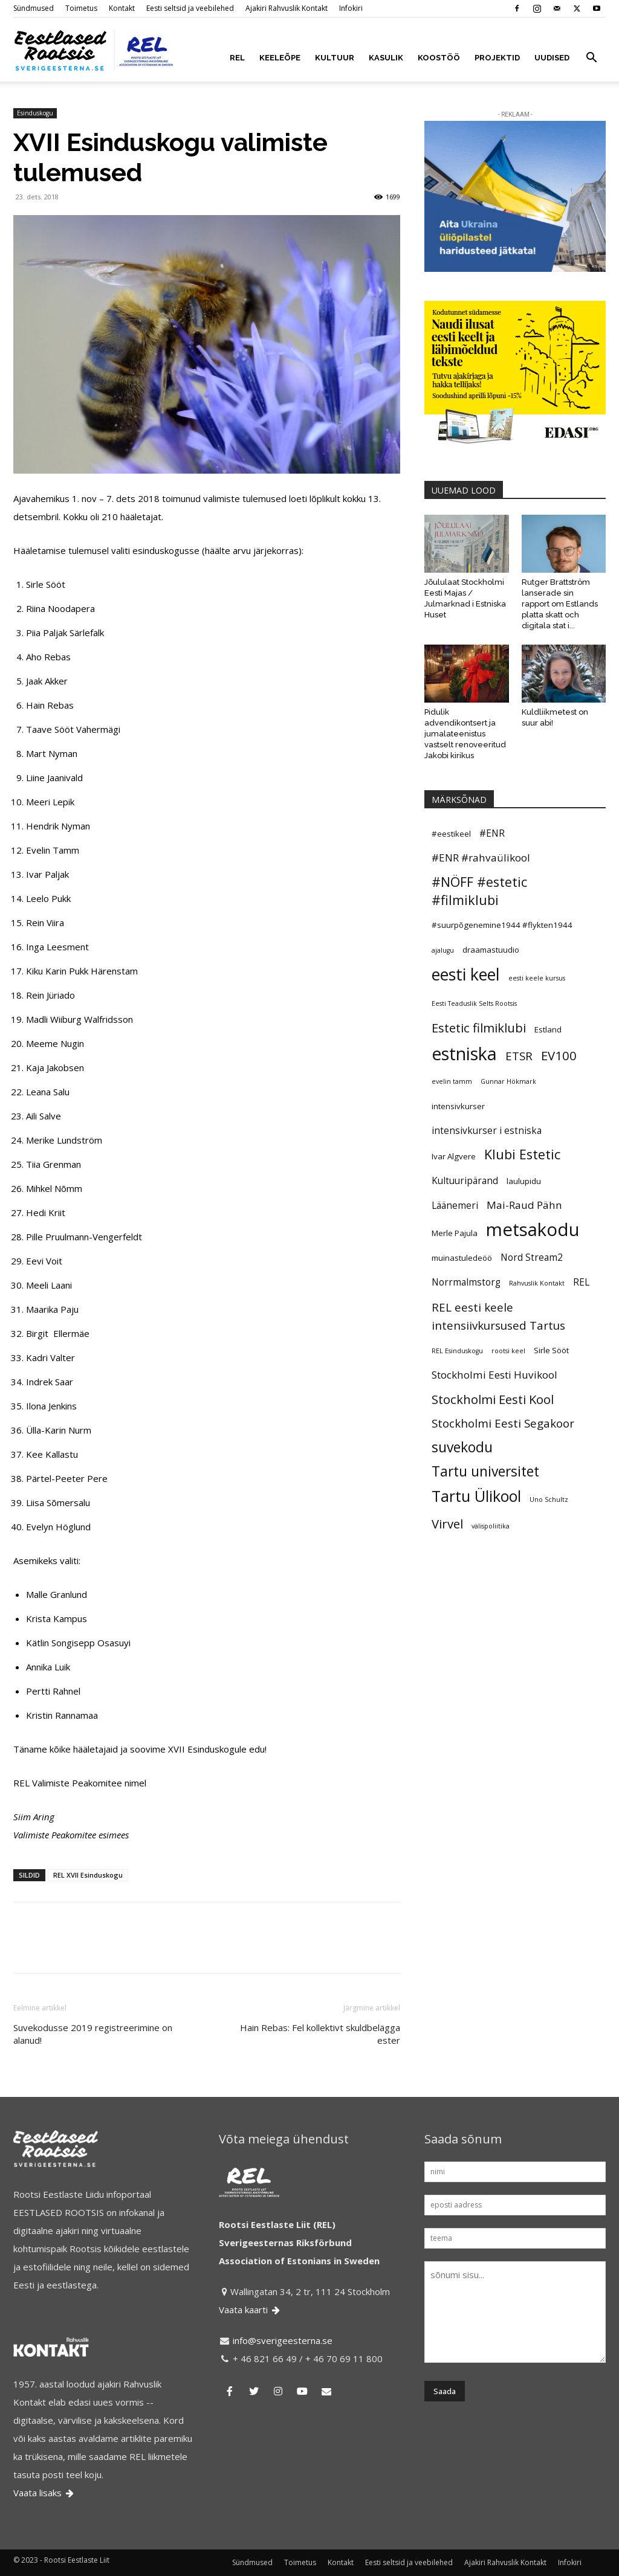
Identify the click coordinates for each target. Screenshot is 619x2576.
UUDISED (551, 57)
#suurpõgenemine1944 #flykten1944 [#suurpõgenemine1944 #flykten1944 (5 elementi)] (502, 924)
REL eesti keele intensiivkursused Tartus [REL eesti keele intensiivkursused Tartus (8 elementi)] (498, 1316)
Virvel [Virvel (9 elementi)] (447, 1523)
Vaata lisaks (44, 2493)
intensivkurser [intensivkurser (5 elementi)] (458, 1106)
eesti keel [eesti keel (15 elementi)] (466, 974)
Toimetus (81, 8)
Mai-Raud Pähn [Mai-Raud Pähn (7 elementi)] (524, 1205)
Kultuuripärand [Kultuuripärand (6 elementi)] (465, 1180)
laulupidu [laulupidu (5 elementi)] (524, 1181)
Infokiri (351, 8)
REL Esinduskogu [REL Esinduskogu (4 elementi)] (457, 1351)
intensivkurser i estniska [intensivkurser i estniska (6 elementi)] (487, 1130)
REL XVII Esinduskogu (88, 1874)
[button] (591, 59)
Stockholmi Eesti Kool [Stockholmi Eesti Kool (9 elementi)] (493, 1399)
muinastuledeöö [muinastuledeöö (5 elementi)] (462, 1257)
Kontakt (122, 8)
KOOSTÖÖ (439, 57)
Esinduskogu (35, 113)
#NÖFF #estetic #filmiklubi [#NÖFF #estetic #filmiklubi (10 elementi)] (479, 891)
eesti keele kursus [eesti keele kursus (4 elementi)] (536, 978)
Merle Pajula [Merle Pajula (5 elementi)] (455, 1233)
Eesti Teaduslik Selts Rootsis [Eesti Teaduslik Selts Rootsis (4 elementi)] (474, 1003)
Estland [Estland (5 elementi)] (548, 1029)
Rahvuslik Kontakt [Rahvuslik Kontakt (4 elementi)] (537, 1283)
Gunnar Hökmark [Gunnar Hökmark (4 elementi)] (508, 1081)
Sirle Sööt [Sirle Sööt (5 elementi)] (551, 1350)
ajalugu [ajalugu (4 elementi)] (443, 950)
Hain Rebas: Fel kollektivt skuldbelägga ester (320, 2033)
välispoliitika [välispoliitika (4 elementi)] (491, 1526)
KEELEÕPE (279, 57)
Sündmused (33, 8)
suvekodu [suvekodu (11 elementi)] (462, 1447)
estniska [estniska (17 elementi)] (464, 1054)
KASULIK (386, 57)
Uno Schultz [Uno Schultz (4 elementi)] (549, 1499)
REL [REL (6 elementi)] (581, 1282)
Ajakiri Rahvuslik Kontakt (286, 8)
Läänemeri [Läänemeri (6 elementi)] (455, 1205)
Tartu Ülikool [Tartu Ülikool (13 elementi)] (476, 1496)
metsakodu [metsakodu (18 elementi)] (533, 1229)
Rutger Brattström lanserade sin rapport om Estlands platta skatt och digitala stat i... (560, 604)
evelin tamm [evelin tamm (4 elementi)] (452, 1081)
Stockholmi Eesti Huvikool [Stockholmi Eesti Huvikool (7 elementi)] (494, 1375)
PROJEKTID (497, 57)
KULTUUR (334, 57)
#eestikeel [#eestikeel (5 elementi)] (451, 833)
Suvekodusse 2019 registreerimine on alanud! (92, 2033)
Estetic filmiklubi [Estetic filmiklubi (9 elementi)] (479, 1027)
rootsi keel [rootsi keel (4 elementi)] (508, 1351)
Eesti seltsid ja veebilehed (190, 8)
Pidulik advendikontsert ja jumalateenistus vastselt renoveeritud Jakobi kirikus (465, 733)
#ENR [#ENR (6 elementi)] (492, 833)
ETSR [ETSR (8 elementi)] (519, 1055)
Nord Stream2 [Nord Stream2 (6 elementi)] (532, 1257)
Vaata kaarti (250, 2310)
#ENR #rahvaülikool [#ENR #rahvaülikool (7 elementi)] (481, 858)
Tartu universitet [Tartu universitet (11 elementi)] (485, 1472)
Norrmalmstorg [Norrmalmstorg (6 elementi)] (466, 1282)
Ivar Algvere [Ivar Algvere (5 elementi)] (454, 1156)
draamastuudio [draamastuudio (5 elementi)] (490, 949)
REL (237, 57)
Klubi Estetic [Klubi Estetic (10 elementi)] (522, 1154)
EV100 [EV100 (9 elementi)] (559, 1055)
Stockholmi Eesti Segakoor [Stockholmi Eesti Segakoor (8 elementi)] (503, 1423)
